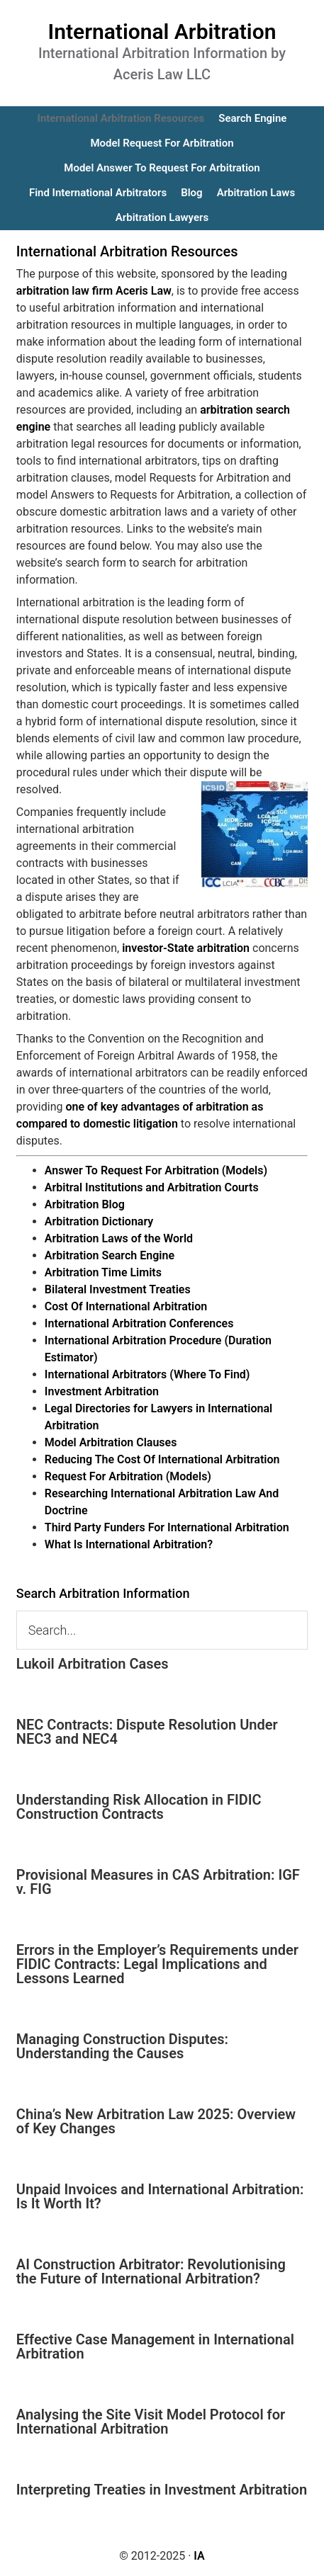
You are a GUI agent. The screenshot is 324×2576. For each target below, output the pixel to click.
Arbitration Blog (85, 1204)
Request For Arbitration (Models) (128, 1476)
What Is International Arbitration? (129, 1544)
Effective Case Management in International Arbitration (155, 2346)
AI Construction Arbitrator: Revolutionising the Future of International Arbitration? (151, 2271)
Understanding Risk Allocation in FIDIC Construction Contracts (139, 1806)
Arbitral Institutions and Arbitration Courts (152, 1187)
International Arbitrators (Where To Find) (147, 1374)
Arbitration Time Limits (103, 1272)
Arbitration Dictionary (99, 1221)
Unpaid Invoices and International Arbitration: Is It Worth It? (160, 2196)
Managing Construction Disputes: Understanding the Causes (122, 2046)
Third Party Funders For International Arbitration (167, 1527)
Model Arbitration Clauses (111, 1442)
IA (199, 2556)
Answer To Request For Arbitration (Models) (156, 1170)
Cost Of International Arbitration (126, 1306)
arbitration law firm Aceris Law (94, 290)
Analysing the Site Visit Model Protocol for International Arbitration (150, 2421)
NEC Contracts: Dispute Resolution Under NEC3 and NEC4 (147, 1731)
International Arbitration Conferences (139, 1323)
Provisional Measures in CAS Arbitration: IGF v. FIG (158, 1881)
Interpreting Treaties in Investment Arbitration (161, 2489)
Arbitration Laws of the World (119, 1238)
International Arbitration (162, 31)
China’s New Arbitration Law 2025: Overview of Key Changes (156, 2121)
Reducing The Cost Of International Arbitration (162, 1459)
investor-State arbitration (186, 948)
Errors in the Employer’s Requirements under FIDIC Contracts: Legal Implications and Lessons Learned (157, 1964)
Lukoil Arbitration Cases (92, 1663)
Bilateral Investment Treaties (118, 1289)
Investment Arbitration (102, 1391)
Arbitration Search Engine (109, 1255)
